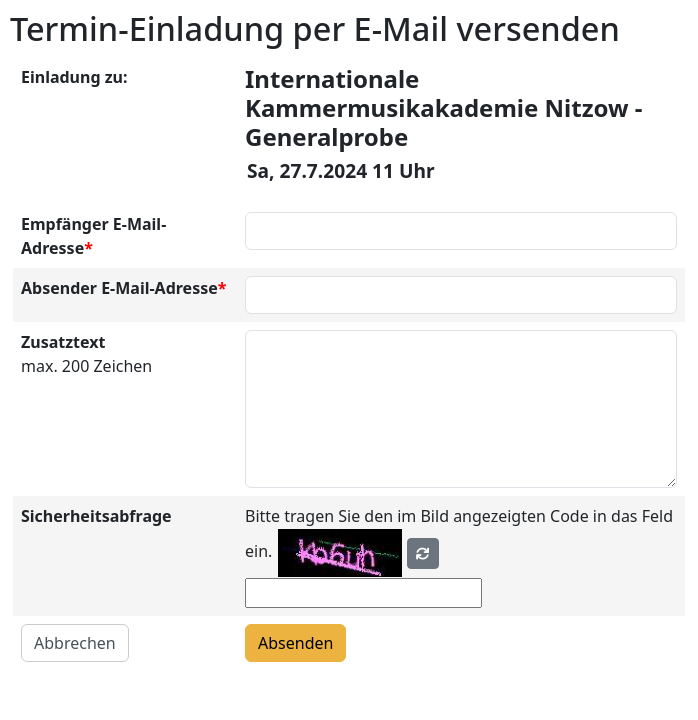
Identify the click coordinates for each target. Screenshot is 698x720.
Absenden (295, 643)
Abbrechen (75, 643)
